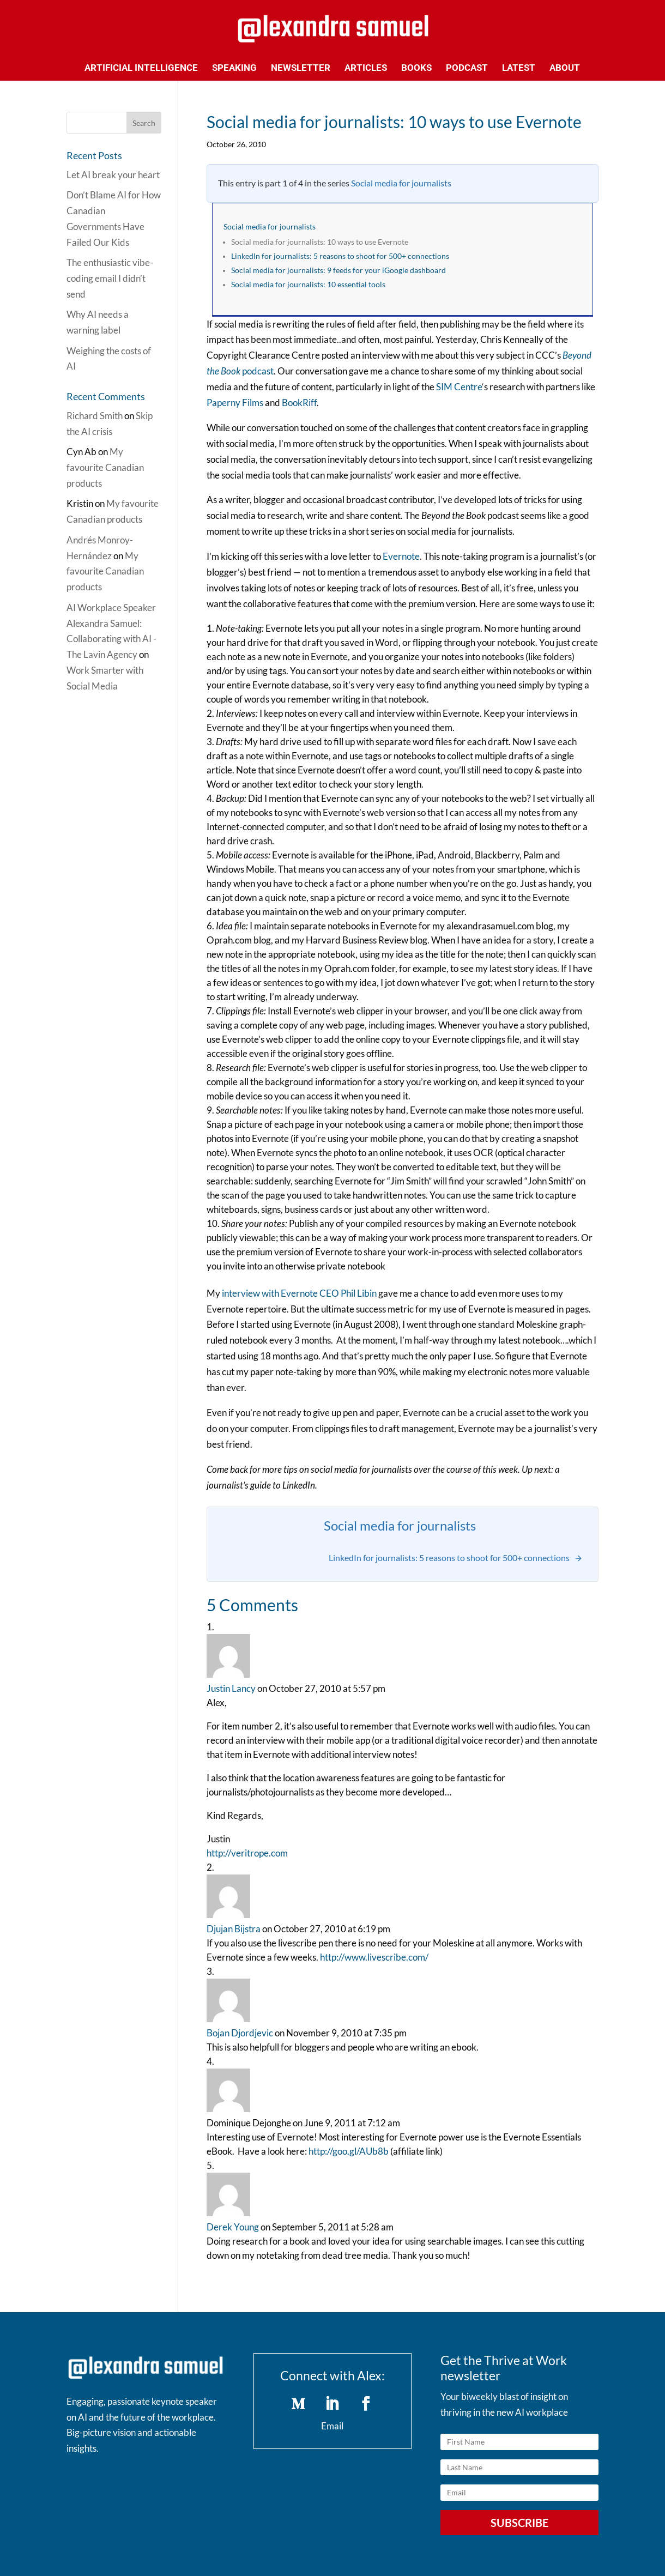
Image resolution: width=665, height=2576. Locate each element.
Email (332, 2426)
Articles (365, 68)
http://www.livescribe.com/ (374, 1957)
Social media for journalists (401, 183)
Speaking (234, 68)
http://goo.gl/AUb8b (349, 2151)
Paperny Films (235, 402)
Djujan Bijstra (234, 1928)
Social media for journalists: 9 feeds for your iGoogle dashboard (338, 270)
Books (416, 68)
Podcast (467, 68)
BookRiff (299, 402)
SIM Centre (459, 386)
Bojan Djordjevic (240, 2033)
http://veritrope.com (247, 1853)
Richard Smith (94, 415)
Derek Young (233, 2227)
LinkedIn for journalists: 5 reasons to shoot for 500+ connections (340, 256)
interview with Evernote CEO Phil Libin (299, 1293)
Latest (518, 68)
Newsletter (300, 68)
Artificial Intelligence (141, 68)
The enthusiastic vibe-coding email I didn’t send (109, 278)
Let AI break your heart (113, 174)
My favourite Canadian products (105, 467)
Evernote (401, 556)
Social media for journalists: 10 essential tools (308, 284)
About (564, 68)
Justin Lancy (231, 1688)
